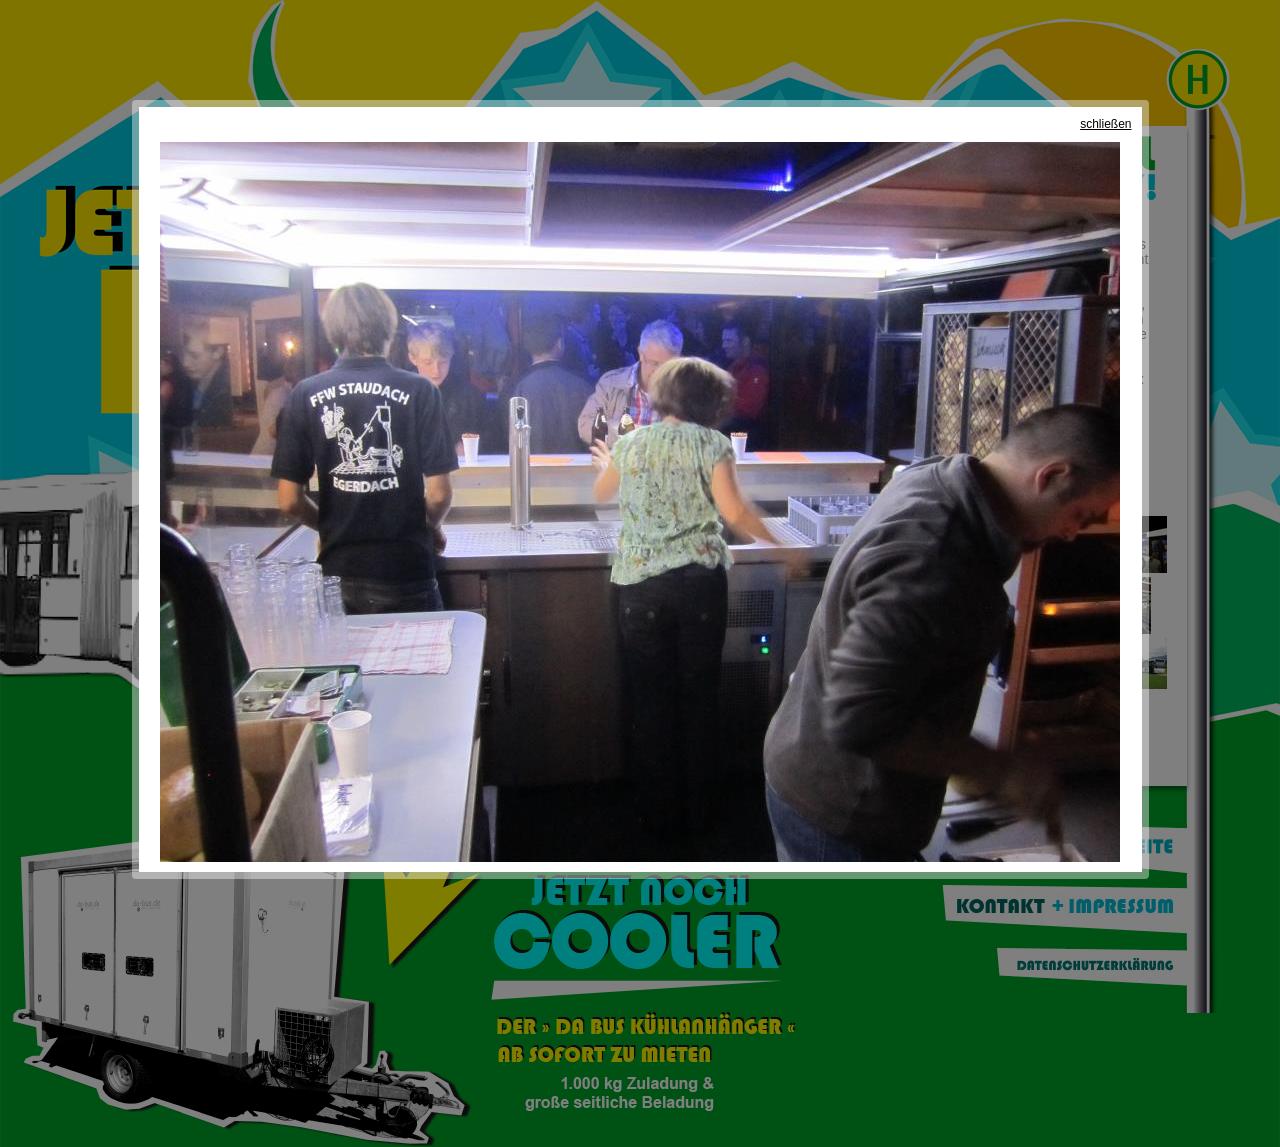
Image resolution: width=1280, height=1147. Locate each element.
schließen (1105, 124)
